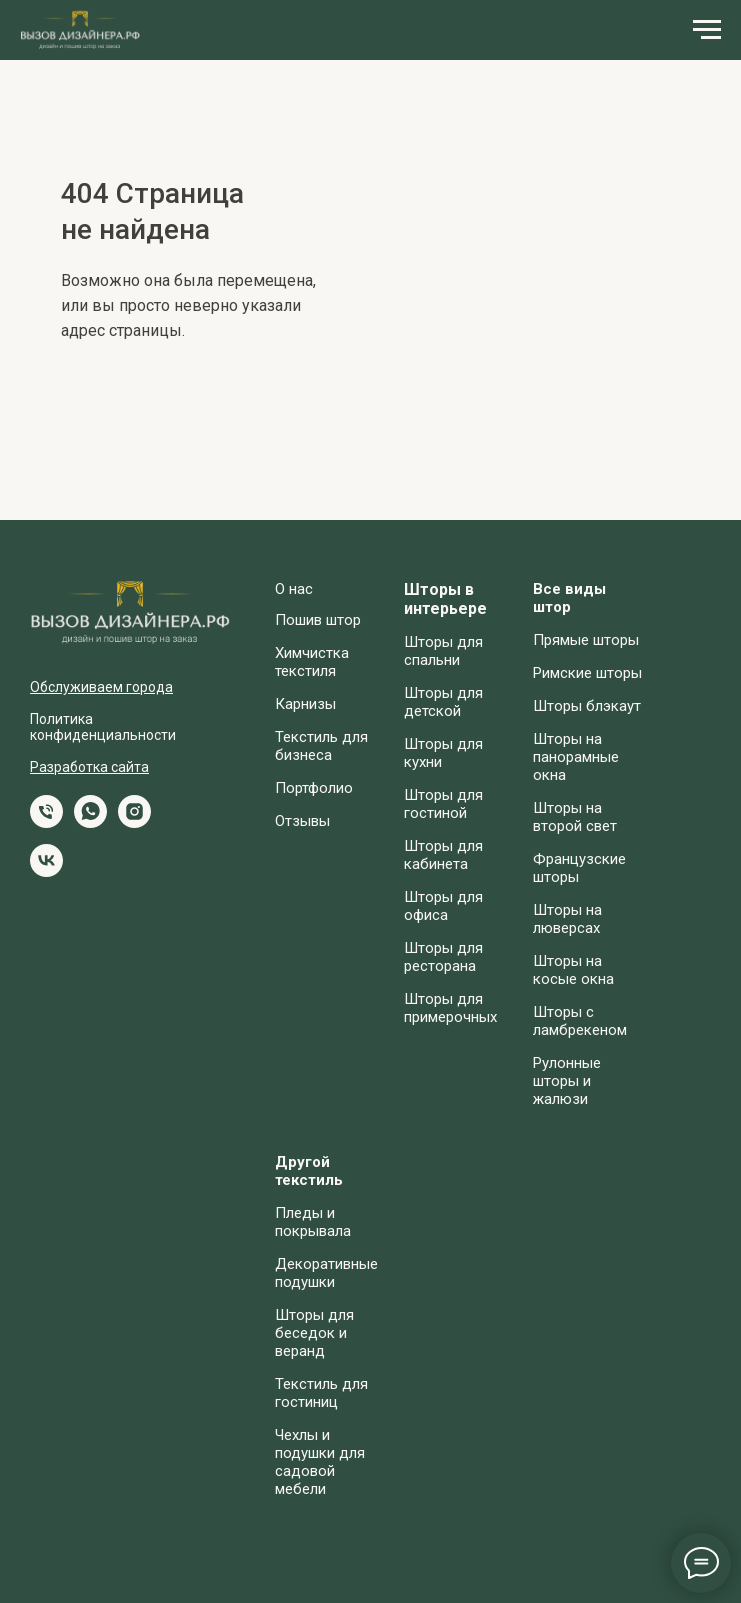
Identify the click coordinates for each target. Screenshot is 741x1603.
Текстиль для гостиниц (321, 1393)
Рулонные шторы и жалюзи (567, 1081)
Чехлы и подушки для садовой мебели (320, 1462)
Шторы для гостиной (443, 804)
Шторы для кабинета (443, 855)
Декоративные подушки (326, 1273)
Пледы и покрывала (313, 1222)
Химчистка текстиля (312, 662)
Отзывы (302, 821)
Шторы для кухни (443, 753)
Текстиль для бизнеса (321, 746)
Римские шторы (587, 673)
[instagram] (134, 822)
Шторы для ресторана (443, 957)
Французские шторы (579, 868)
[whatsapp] (90, 822)
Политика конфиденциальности (103, 727)
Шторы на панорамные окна (576, 757)
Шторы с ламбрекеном (580, 1021)
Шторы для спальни (443, 651)
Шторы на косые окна (573, 970)
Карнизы (305, 704)
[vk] (46, 871)
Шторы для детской (443, 702)
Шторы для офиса (443, 906)
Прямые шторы (586, 640)
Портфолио (314, 788)
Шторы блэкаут (587, 706)
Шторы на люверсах (567, 919)
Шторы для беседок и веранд (314, 1333)
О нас (294, 589)
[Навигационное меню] (707, 30)
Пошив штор (318, 620)
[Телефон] (46, 822)
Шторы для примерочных (450, 1008)
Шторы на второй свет (575, 817)
